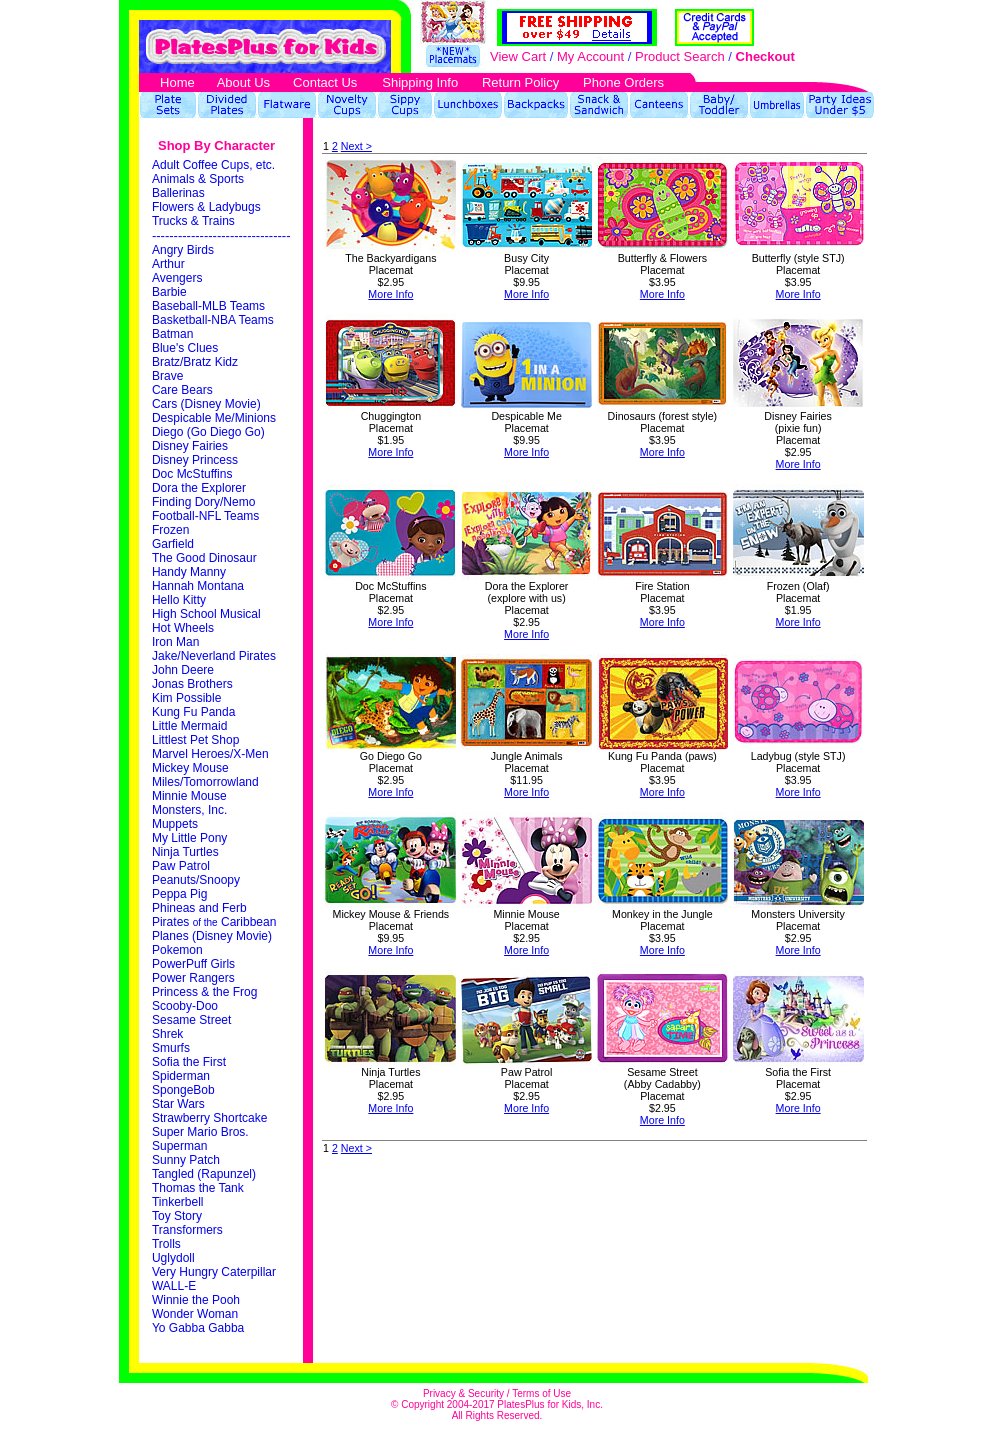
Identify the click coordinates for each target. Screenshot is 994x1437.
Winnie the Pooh (196, 1300)
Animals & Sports (199, 179)
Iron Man (177, 642)
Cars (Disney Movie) (206, 404)
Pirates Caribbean (214, 922)
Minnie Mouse (189, 796)
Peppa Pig (179, 894)
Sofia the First (189, 1062)
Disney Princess (196, 460)
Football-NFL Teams (207, 516)
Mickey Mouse (192, 768)
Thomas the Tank (198, 1188)
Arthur (170, 264)
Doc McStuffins (194, 474)
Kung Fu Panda (195, 712)
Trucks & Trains (193, 221)
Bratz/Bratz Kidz (196, 362)
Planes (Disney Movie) (213, 936)
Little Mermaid (191, 726)
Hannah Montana (199, 586)
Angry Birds (184, 250)
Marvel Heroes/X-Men (212, 754)
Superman (181, 1146)
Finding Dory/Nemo (205, 502)
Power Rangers (195, 978)
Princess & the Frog (206, 992)
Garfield (174, 544)
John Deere (183, 670)
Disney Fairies (190, 446)
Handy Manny (190, 572)
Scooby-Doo (186, 1006)
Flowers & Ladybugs (208, 207)
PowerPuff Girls (195, 964)
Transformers (187, 1230)
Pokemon (179, 950)
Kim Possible (188, 698)
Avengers (179, 278)
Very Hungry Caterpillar (214, 1272)
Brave (169, 376)
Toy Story (177, 1216)
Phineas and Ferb (201, 908)
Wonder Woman (195, 1314)
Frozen (172, 530)
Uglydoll (173, 1258)
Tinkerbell (178, 1202)
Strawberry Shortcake (211, 1118)
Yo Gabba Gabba (198, 1328)
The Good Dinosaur (204, 558)
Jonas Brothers (192, 684)
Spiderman (182, 1076)
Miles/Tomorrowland (207, 782)
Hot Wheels (184, 628)
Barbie (171, 292)
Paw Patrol (182, 866)
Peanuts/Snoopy (196, 880)
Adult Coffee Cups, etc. (213, 165)
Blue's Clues (187, 348)
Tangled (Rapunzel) (205, 1174)
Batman (172, 334)
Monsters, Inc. (189, 810)
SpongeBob (185, 1090)
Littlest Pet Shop (197, 740)
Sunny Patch (186, 1160)
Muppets (175, 824)
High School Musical (208, 614)
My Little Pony (189, 838)
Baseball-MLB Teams (208, 306)
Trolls (166, 1244)
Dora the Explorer (200, 488)
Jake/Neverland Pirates (215, 656)
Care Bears (184, 390)
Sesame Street (191, 1020)
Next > (356, 146)
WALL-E (174, 1286)
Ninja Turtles (187, 852)
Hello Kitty (180, 600)
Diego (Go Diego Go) (210, 432)
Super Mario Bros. (202, 1132)
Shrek (167, 1034)
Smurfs (171, 1048)
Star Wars (180, 1104)
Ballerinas (178, 193)
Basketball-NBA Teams (213, 320)
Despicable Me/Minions (215, 418)
